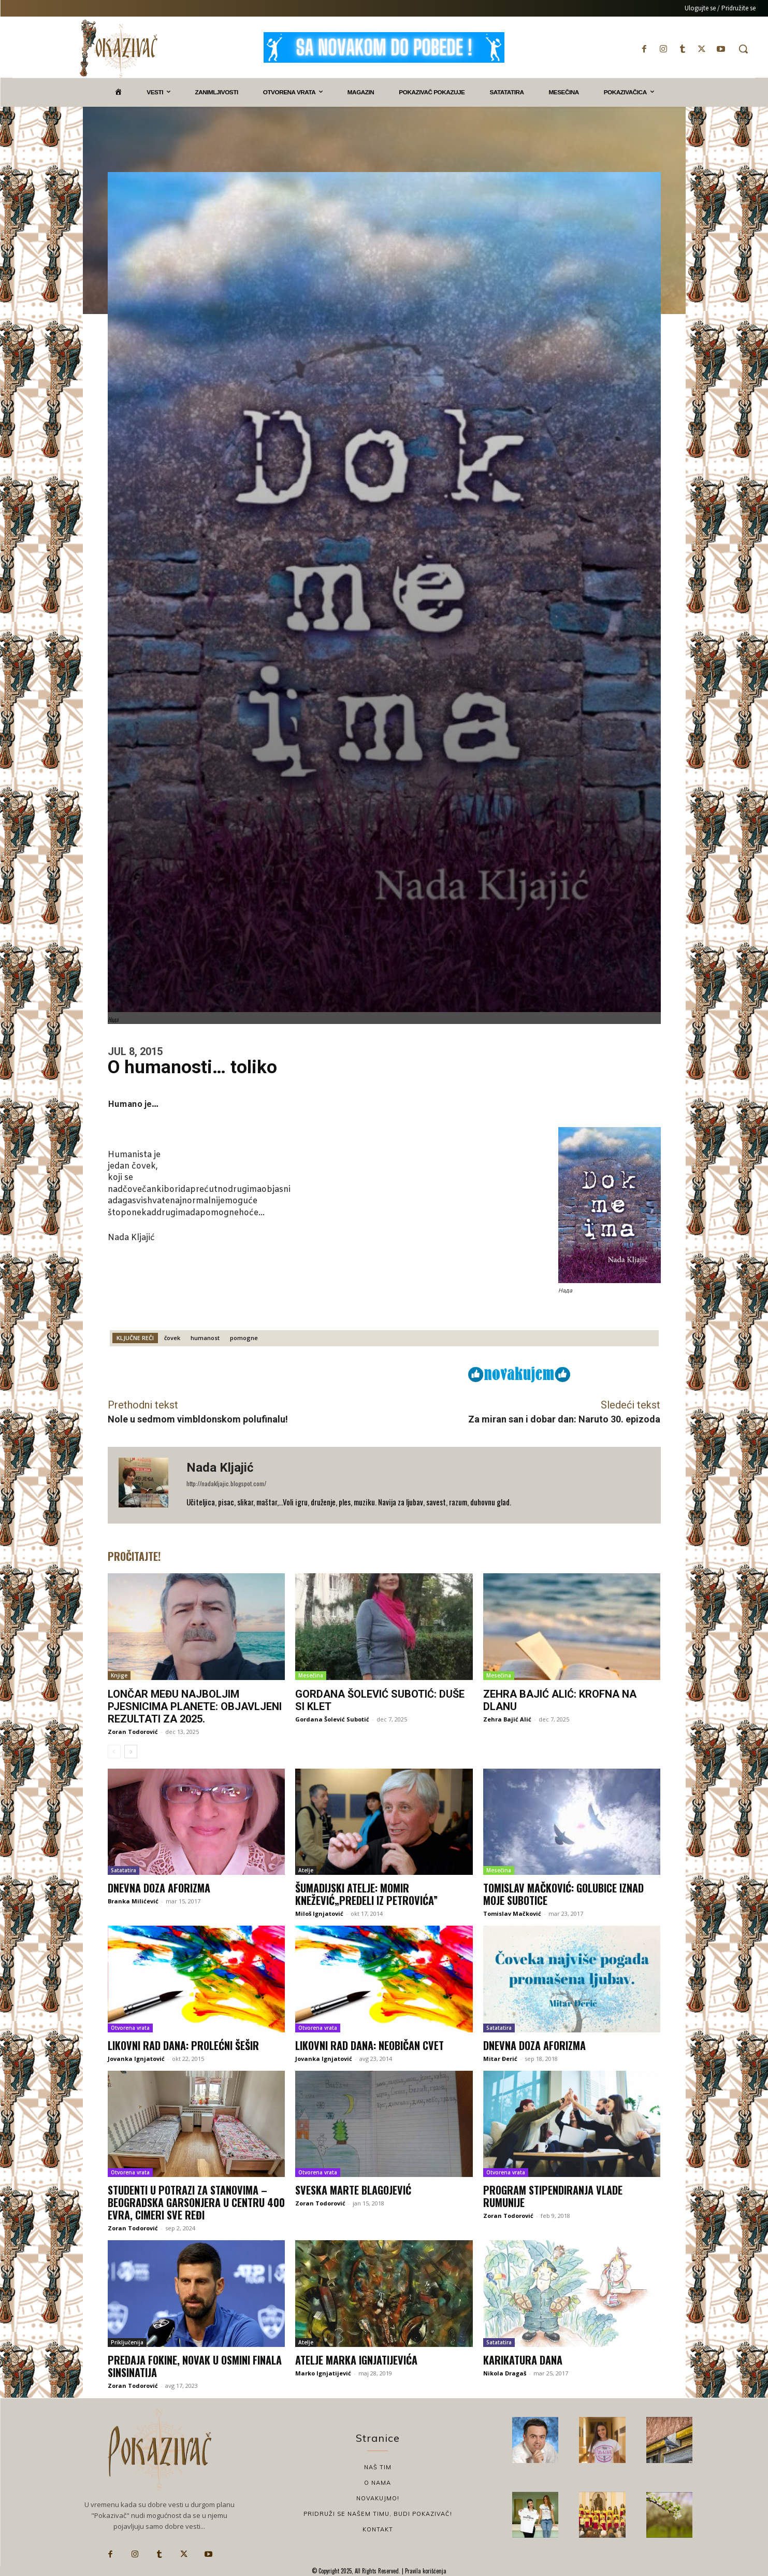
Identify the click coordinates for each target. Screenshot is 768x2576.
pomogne (244, 1338)
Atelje (305, 1870)
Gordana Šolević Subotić (332, 1719)
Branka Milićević (133, 1901)
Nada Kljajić (220, 1467)
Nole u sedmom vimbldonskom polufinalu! (198, 1419)
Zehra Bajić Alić (507, 1719)
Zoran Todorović (133, 1731)
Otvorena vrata (130, 2027)
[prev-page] (114, 1751)
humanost (205, 1338)
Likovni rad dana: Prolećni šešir (183, 2045)
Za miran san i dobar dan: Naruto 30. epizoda (564, 1419)
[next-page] (130, 1751)
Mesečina (310, 1675)
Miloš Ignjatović (319, 1913)
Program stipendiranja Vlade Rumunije (552, 2196)
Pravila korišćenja (424, 2571)
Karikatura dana (522, 2360)
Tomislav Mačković (512, 1913)
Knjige (119, 1675)
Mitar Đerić (500, 2058)
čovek (172, 1338)
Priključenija (127, 2342)
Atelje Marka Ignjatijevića (356, 2360)
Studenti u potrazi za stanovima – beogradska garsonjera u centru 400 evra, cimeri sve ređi (196, 2202)
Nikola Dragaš (504, 2373)
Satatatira (123, 1870)
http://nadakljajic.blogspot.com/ (226, 1483)
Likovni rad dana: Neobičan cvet (369, 2045)
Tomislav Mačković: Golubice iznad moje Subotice (563, 1894)
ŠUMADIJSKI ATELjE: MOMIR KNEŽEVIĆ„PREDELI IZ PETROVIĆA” (366, 1894)
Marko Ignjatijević (323, 2373)
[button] (743, 48)
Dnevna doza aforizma (159, 1888)
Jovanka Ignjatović (136, 2058)
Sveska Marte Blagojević (353, 2190)
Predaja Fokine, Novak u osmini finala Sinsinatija (195, 2366)
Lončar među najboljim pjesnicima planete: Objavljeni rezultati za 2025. (195, 1706)
